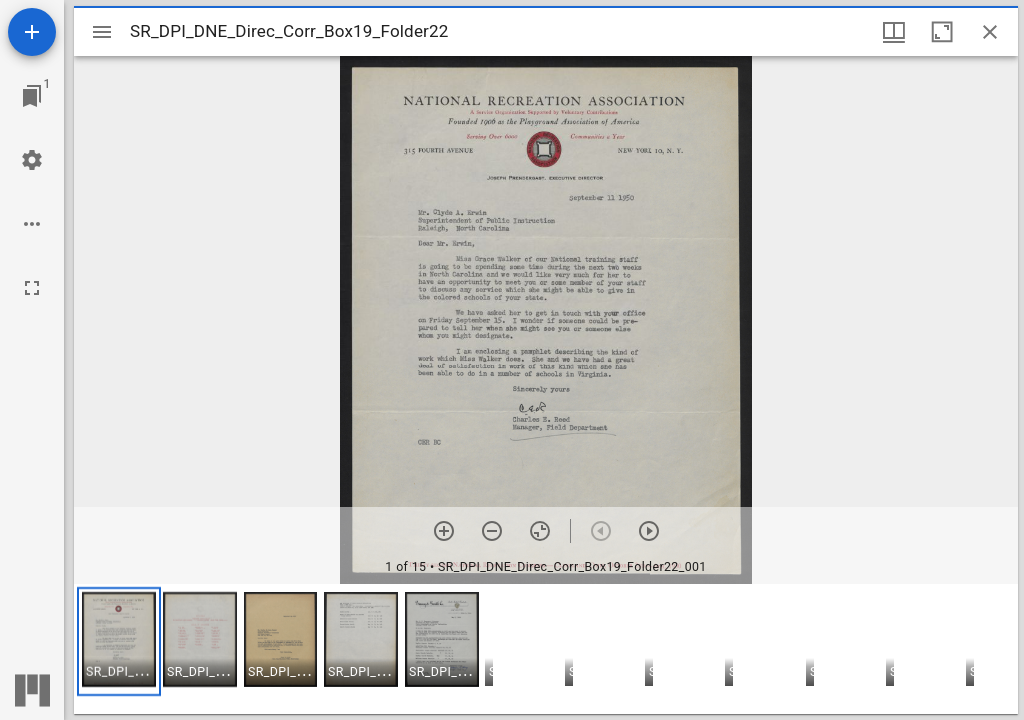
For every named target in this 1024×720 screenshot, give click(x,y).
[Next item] (649, 531)
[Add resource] (32, 32)
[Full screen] (32, 288)
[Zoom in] (444, 531)
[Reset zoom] (540, 531)
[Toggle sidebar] (102, 32)
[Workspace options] (32, 224)
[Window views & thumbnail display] (894, 32)
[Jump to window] (32, 96)
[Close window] (990, 32)
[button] (119, 641)
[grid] (546, 649)
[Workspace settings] (32, 160)
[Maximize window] (942, 32)
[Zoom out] (492, 531)
